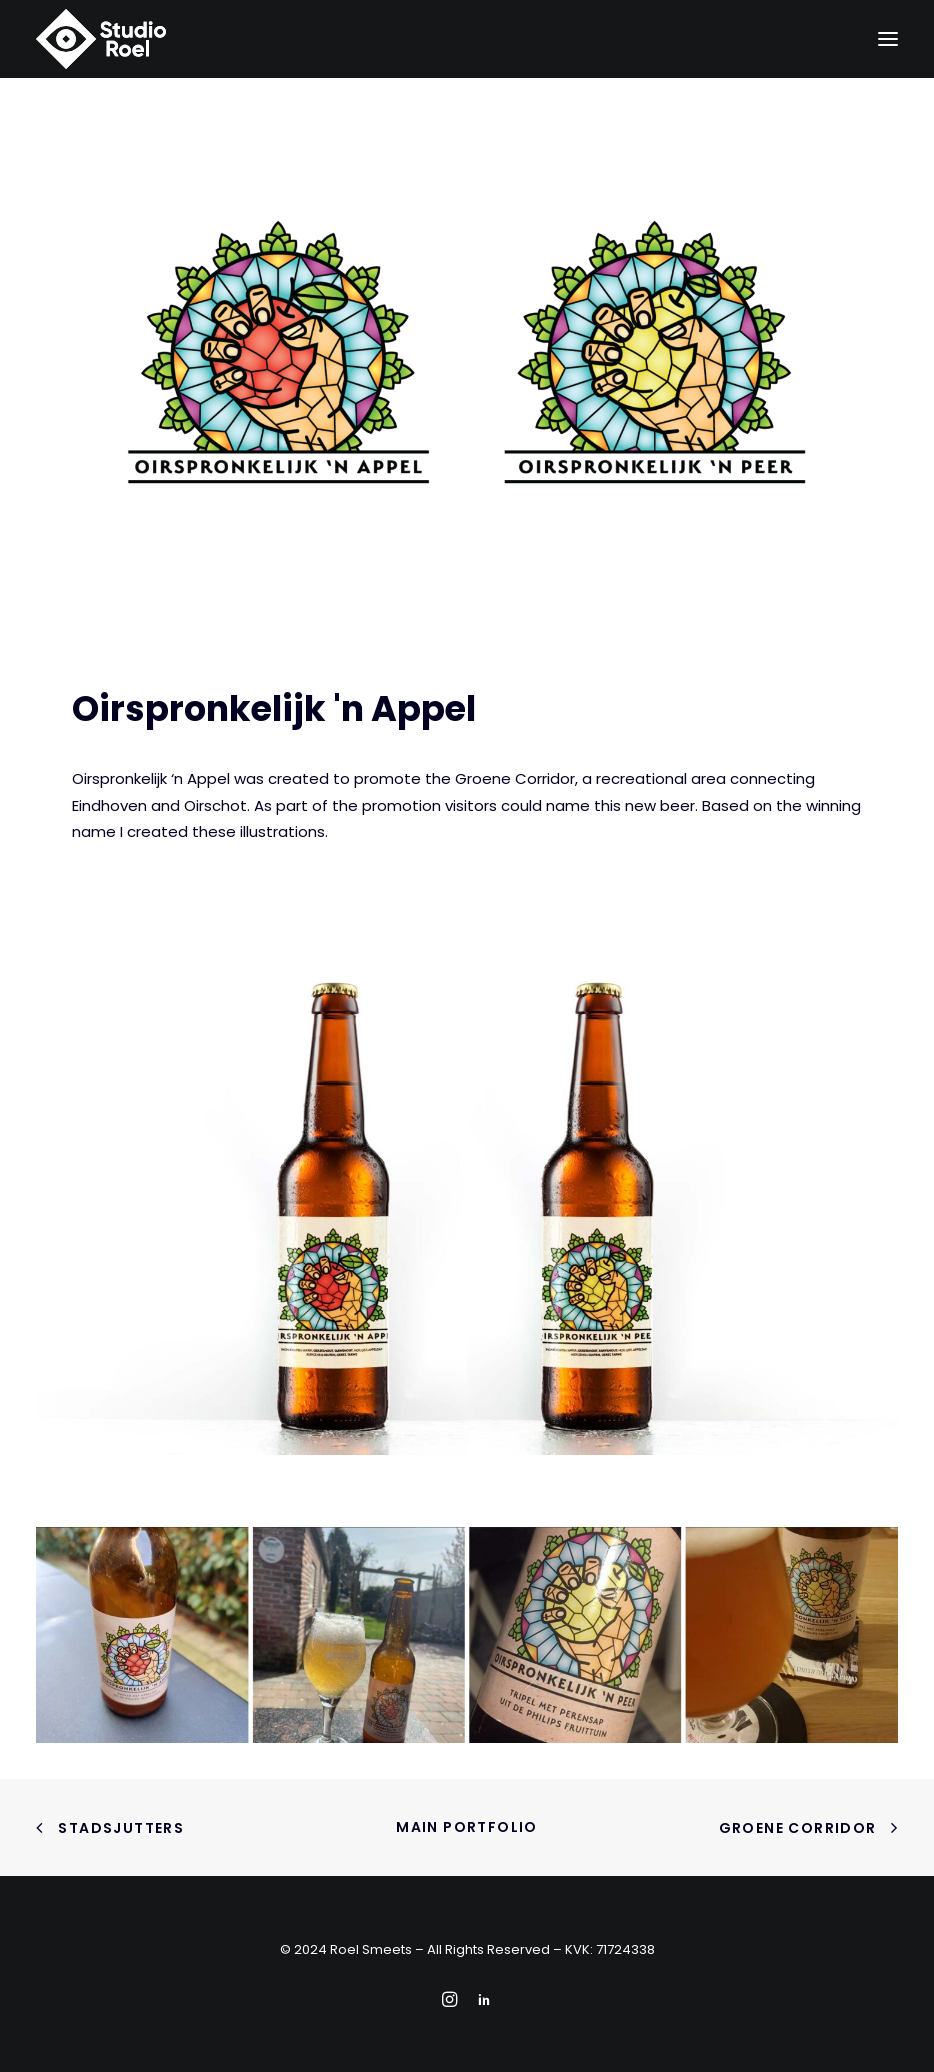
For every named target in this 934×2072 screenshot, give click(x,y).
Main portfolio (467, 1827)
